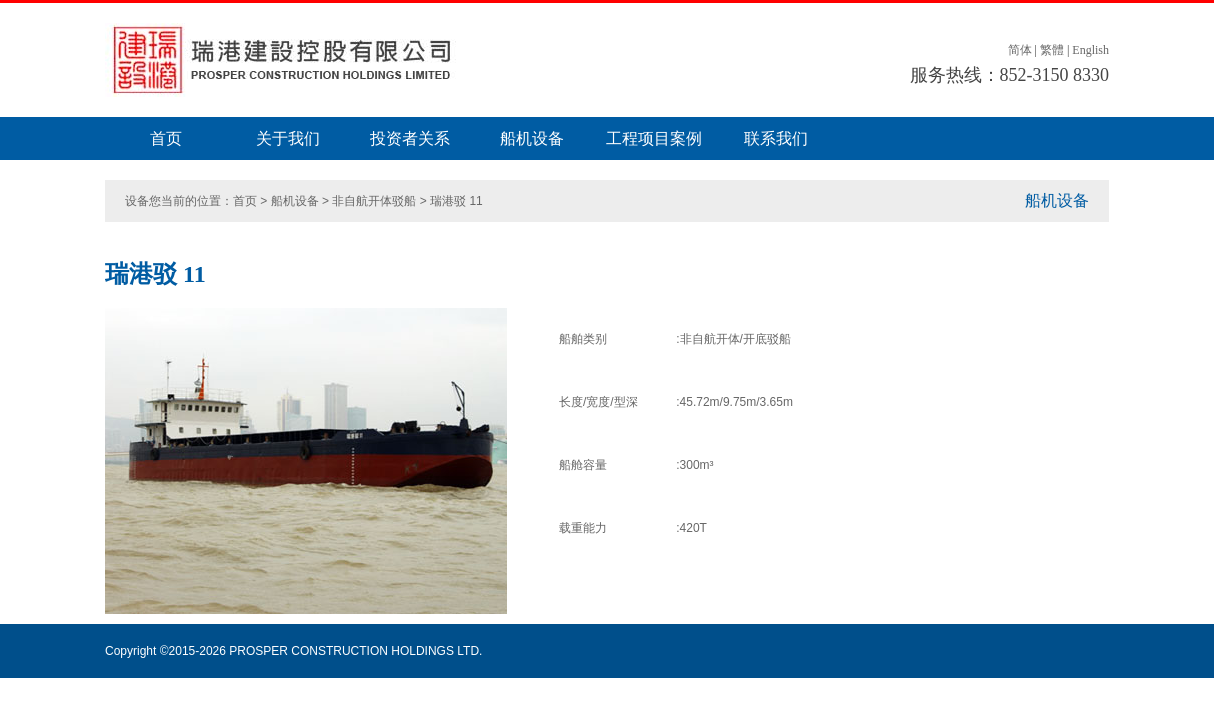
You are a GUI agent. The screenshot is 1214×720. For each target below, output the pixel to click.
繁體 (1052, 50)
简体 (1020, 50)
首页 (166, 138)
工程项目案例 (654, 138)
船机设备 (532, 138)
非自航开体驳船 (374, 201)
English (1090, 50)
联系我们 (776, 138)
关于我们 (288, 138)
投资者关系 (410, 138)
